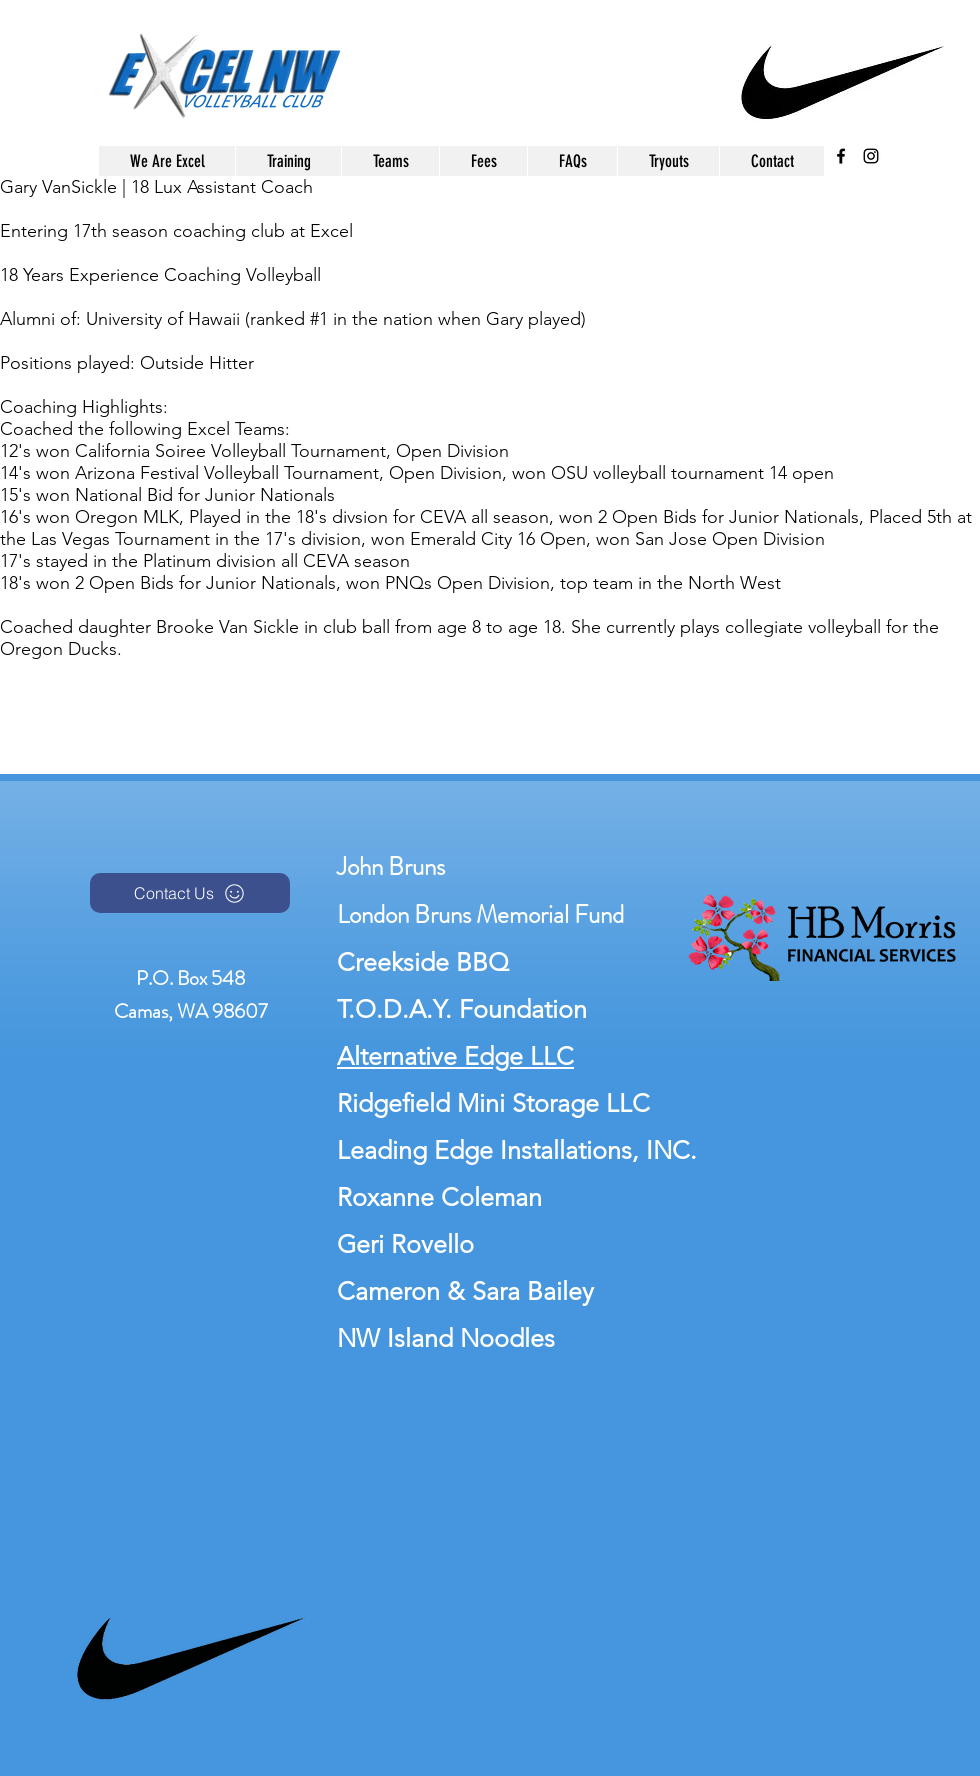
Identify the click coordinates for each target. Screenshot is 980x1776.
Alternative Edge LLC (455, 1056)
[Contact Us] (190, 893)
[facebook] (841, 156)
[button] (390, 161)
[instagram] (871, 156)
